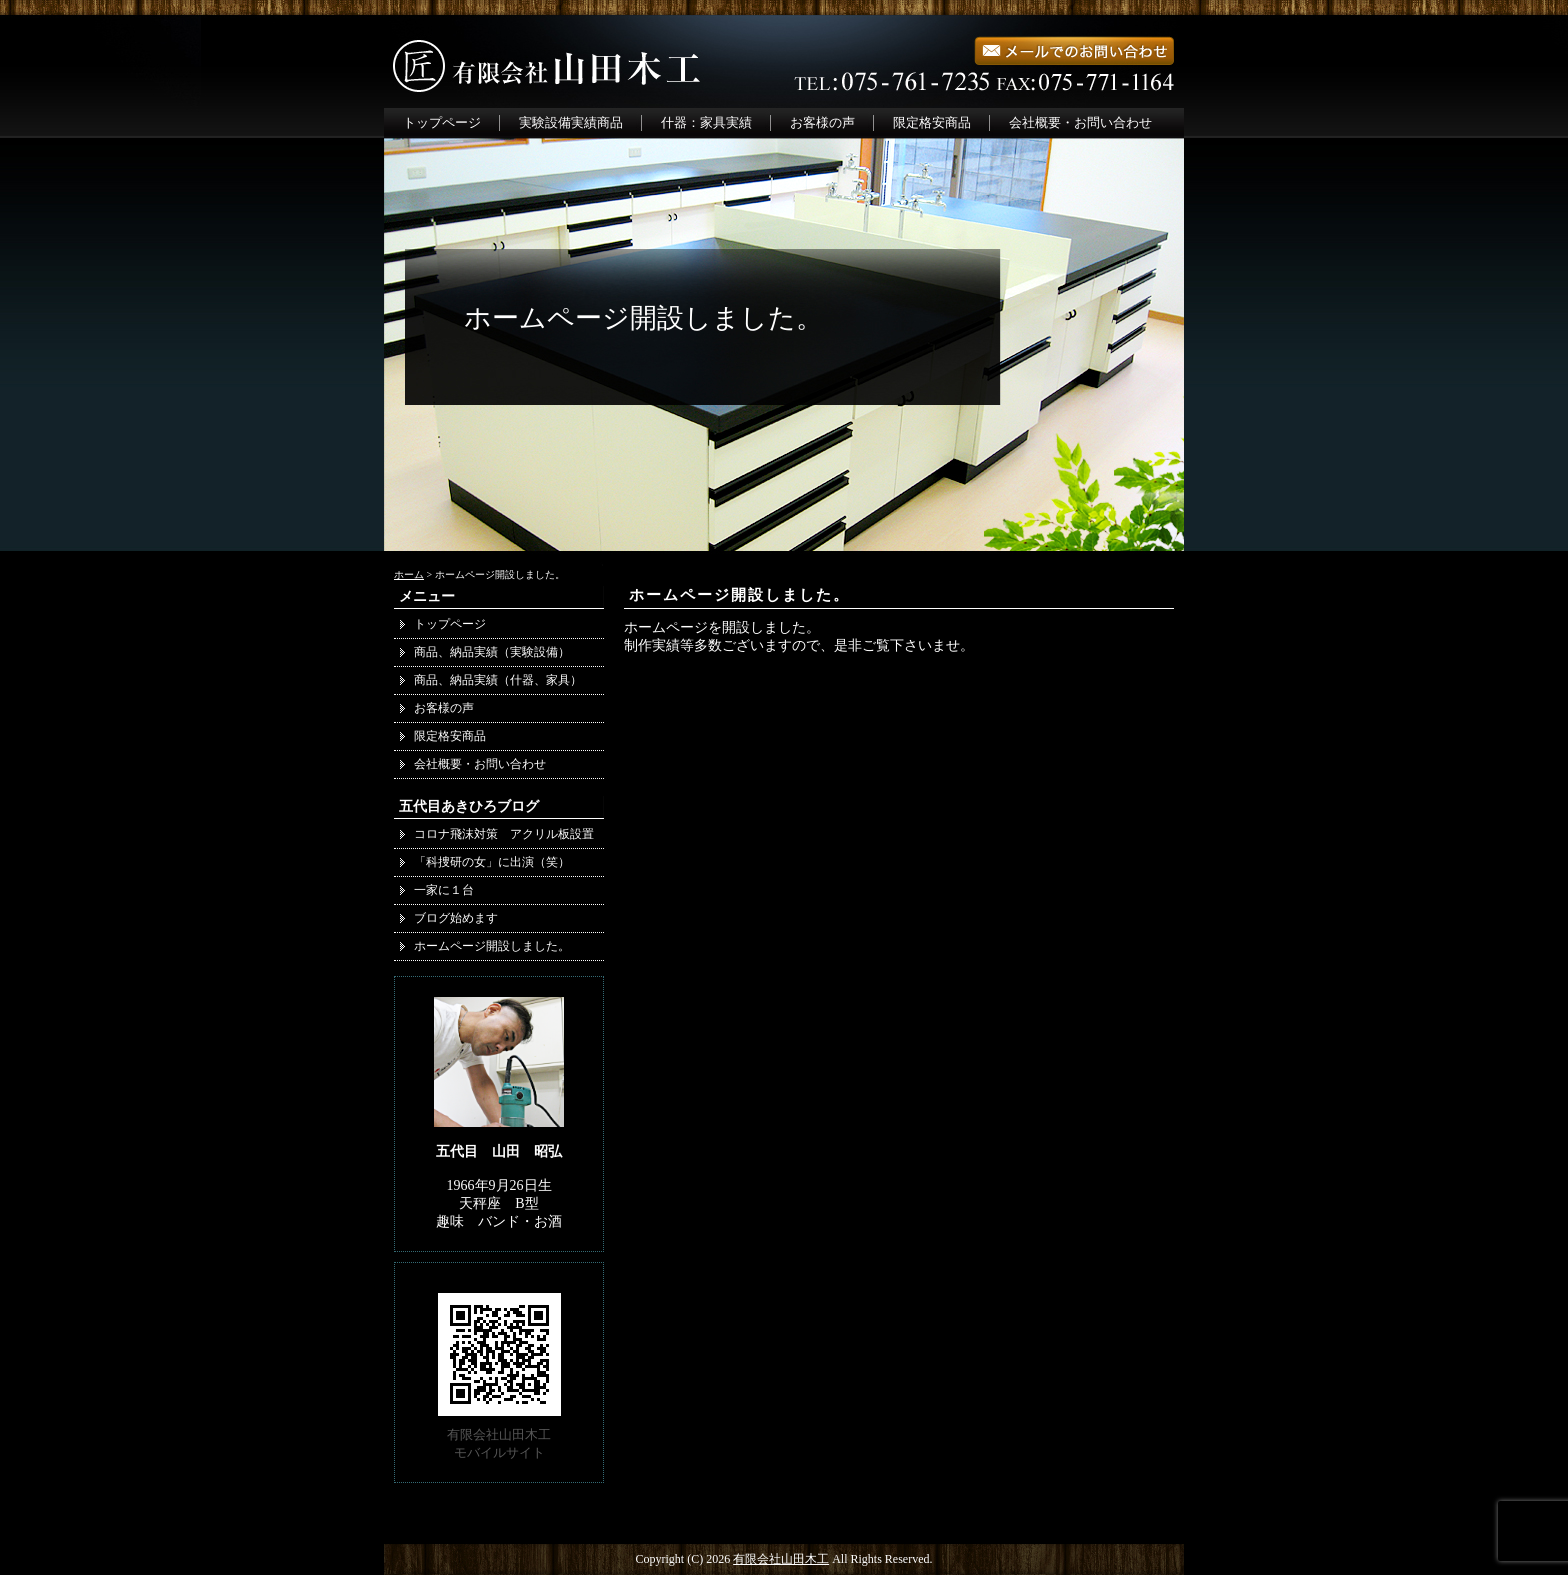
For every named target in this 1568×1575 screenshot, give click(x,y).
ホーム (409, 574)
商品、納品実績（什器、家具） (504, 680)
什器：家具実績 (706, 122)
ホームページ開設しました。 (739, 595)
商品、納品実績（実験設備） (492, 652)
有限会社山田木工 (781, 1559)
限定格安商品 (932, 122)
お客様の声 (822, 122)
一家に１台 (444, 890)
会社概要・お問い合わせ (1080, 122)
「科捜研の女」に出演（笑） (492, 862)
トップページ (442, 122)
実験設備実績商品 (571, 122)
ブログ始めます (456, 918)
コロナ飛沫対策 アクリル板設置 (504, 834)
